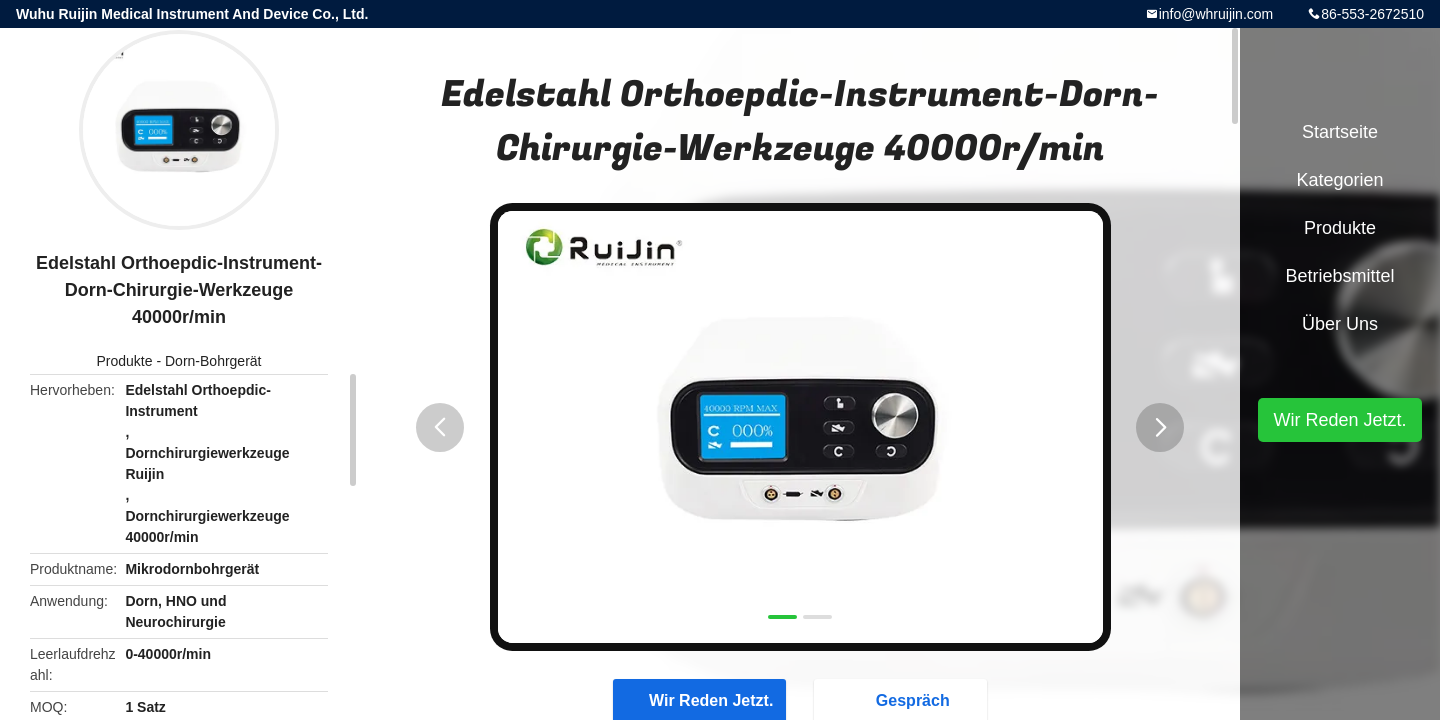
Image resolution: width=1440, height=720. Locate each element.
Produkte (125, 361)
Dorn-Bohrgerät (213, 361)
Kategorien (1339, 180)
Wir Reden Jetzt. (1339, 420)
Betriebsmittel (1339, 276)
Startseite (1340, 132)
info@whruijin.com (1216, 14)
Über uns (1340, 324)
